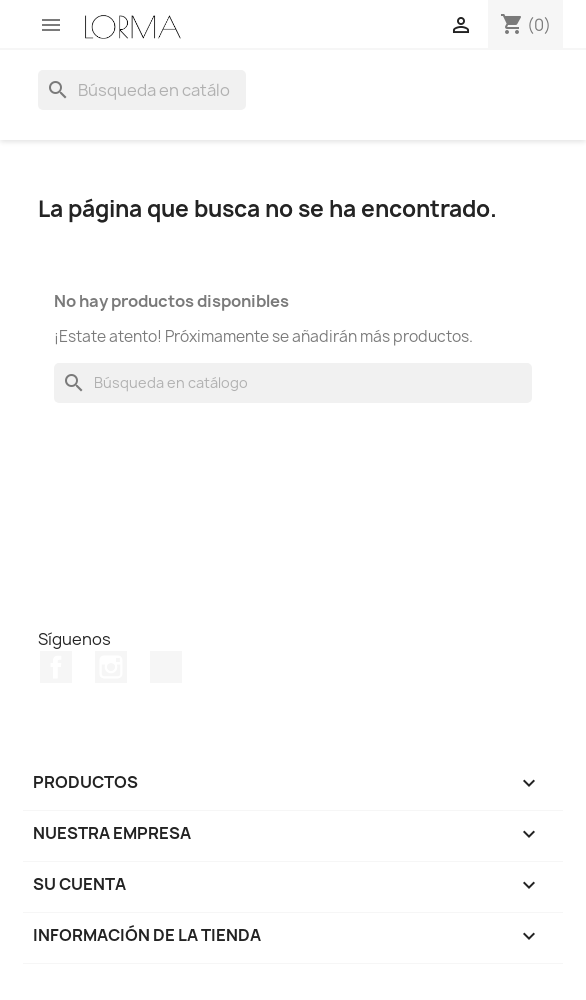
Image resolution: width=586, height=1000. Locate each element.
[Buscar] (142, 90)
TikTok (166, 667)
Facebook (56, 667)
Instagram (111, 667)
